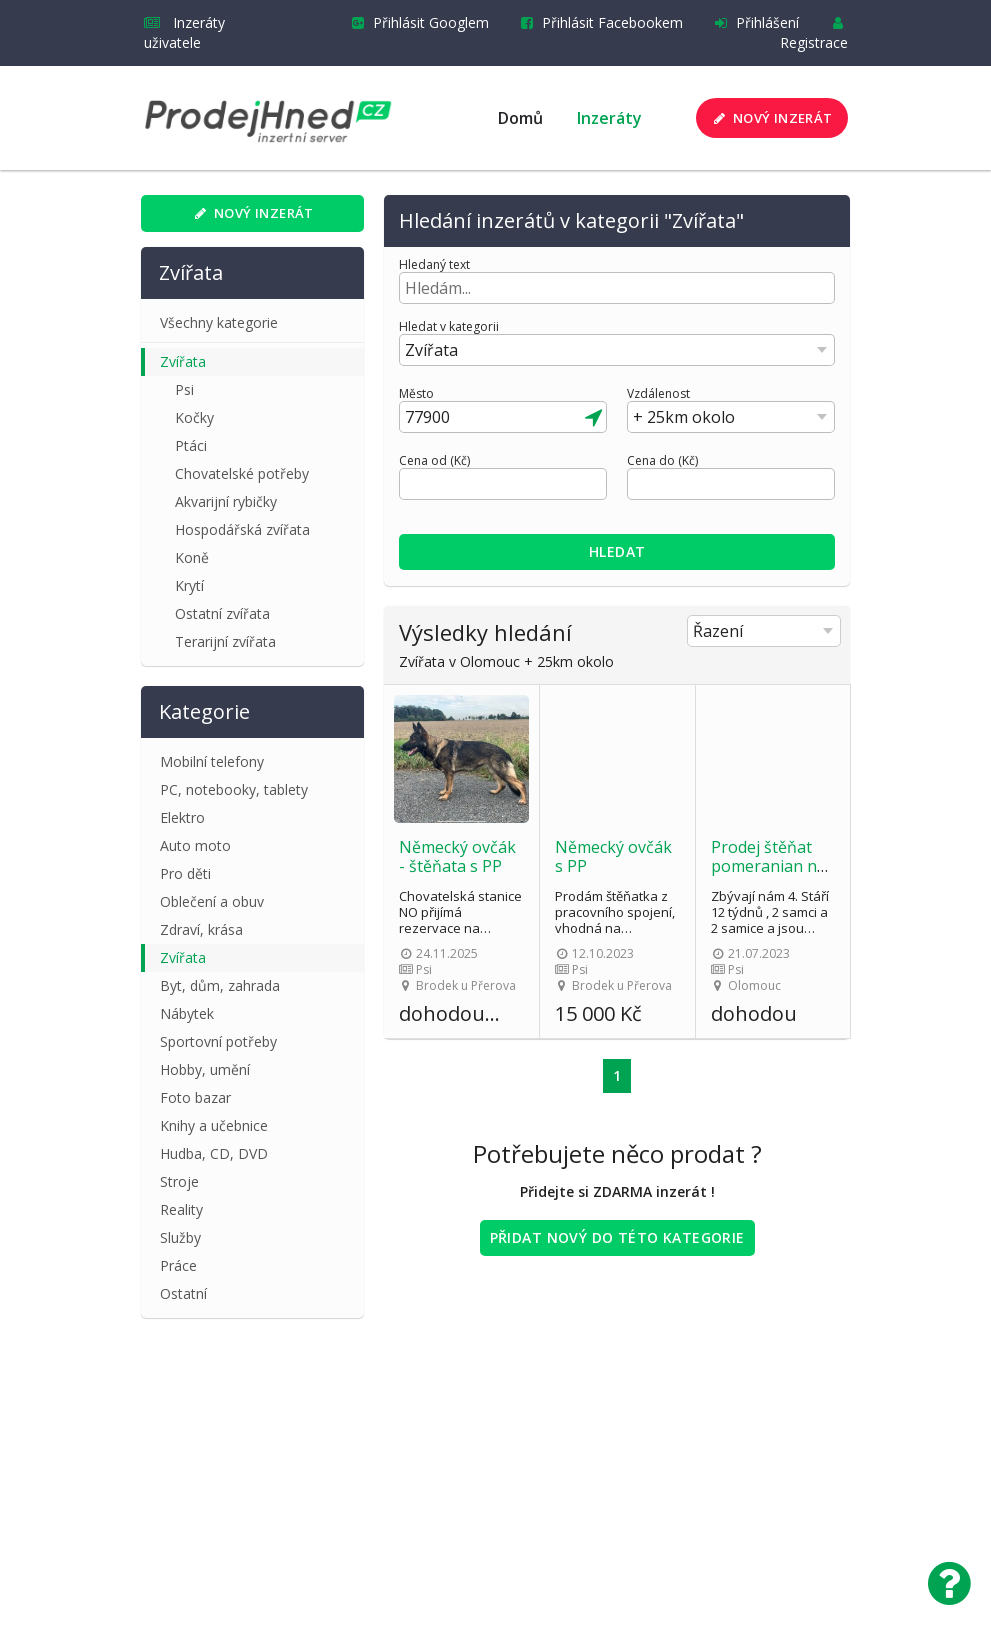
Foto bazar (195, 1097)
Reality (181, 1209)
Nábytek (187, 1013)
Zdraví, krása (201, 929)
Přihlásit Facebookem (598, 22)
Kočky (194, 417)
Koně (192, 557)
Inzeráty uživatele (184, 32)
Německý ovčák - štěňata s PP (457, 856)
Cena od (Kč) (434, 461)
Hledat (617, 551)
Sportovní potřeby (218, 1041)
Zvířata (183, 361)
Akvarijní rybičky (226, 501)
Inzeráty (609, 118)
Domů (520, 118)
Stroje (179, 1181)
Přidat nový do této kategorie (617, 1237)
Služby (180, 1237)
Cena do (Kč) (662, 461)
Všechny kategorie (219, 322)
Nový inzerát (770, 118)
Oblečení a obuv (212, 901)
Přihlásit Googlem (416, 22)
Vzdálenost (658, 394)
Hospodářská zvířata (242, 529)
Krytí (189, 585)
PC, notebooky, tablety (234, 789)
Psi (184, 389)
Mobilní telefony (212, 761)
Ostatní (183, 1293)
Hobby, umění (205, 1069)
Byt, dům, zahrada (220, 985)
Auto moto (195, 845)
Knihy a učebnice (214, 1125)
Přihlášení (753, 22)
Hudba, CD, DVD (214, 1153)
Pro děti (185, 873)
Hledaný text (434, 265)
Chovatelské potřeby (242, 473)
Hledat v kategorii (449, 327)
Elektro (182, 817)
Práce (178, 1265)
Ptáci (191, 445)
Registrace (814, 34)
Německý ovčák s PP (613, 856)
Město (416, 394)
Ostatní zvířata (222, 613)
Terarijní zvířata (225, 641)
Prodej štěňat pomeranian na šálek (768, 866)
